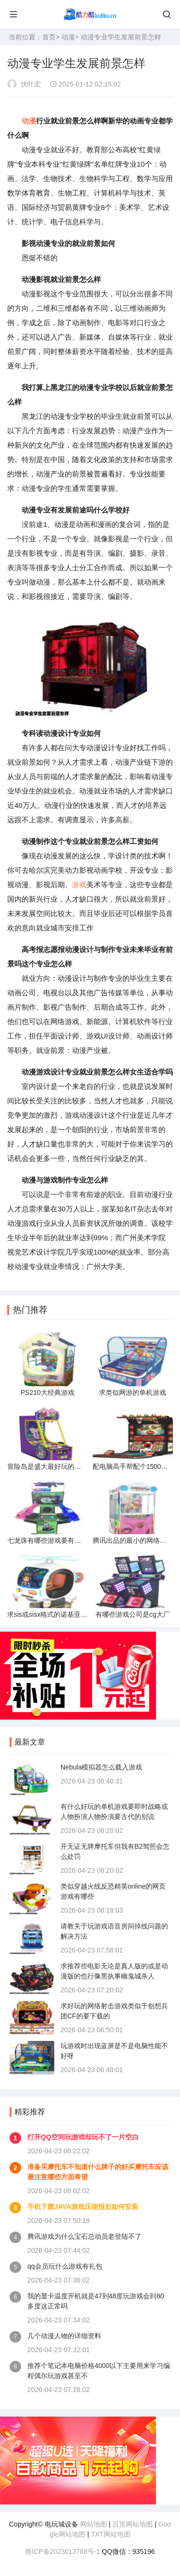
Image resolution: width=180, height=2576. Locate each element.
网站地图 (93, 2524)
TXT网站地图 (110, 2534)
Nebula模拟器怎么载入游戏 (101, 1767)
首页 (49, 37)
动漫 (68, 37)
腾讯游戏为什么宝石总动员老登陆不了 (84, 2236)
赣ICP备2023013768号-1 (62, 2551)
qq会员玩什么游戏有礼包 (64, 2266)
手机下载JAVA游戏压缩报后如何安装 (82, 2206)
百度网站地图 (132, 2524)
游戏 (79, 884)
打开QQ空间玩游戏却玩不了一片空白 (83, 2137)
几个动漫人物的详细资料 (64, 2336)
